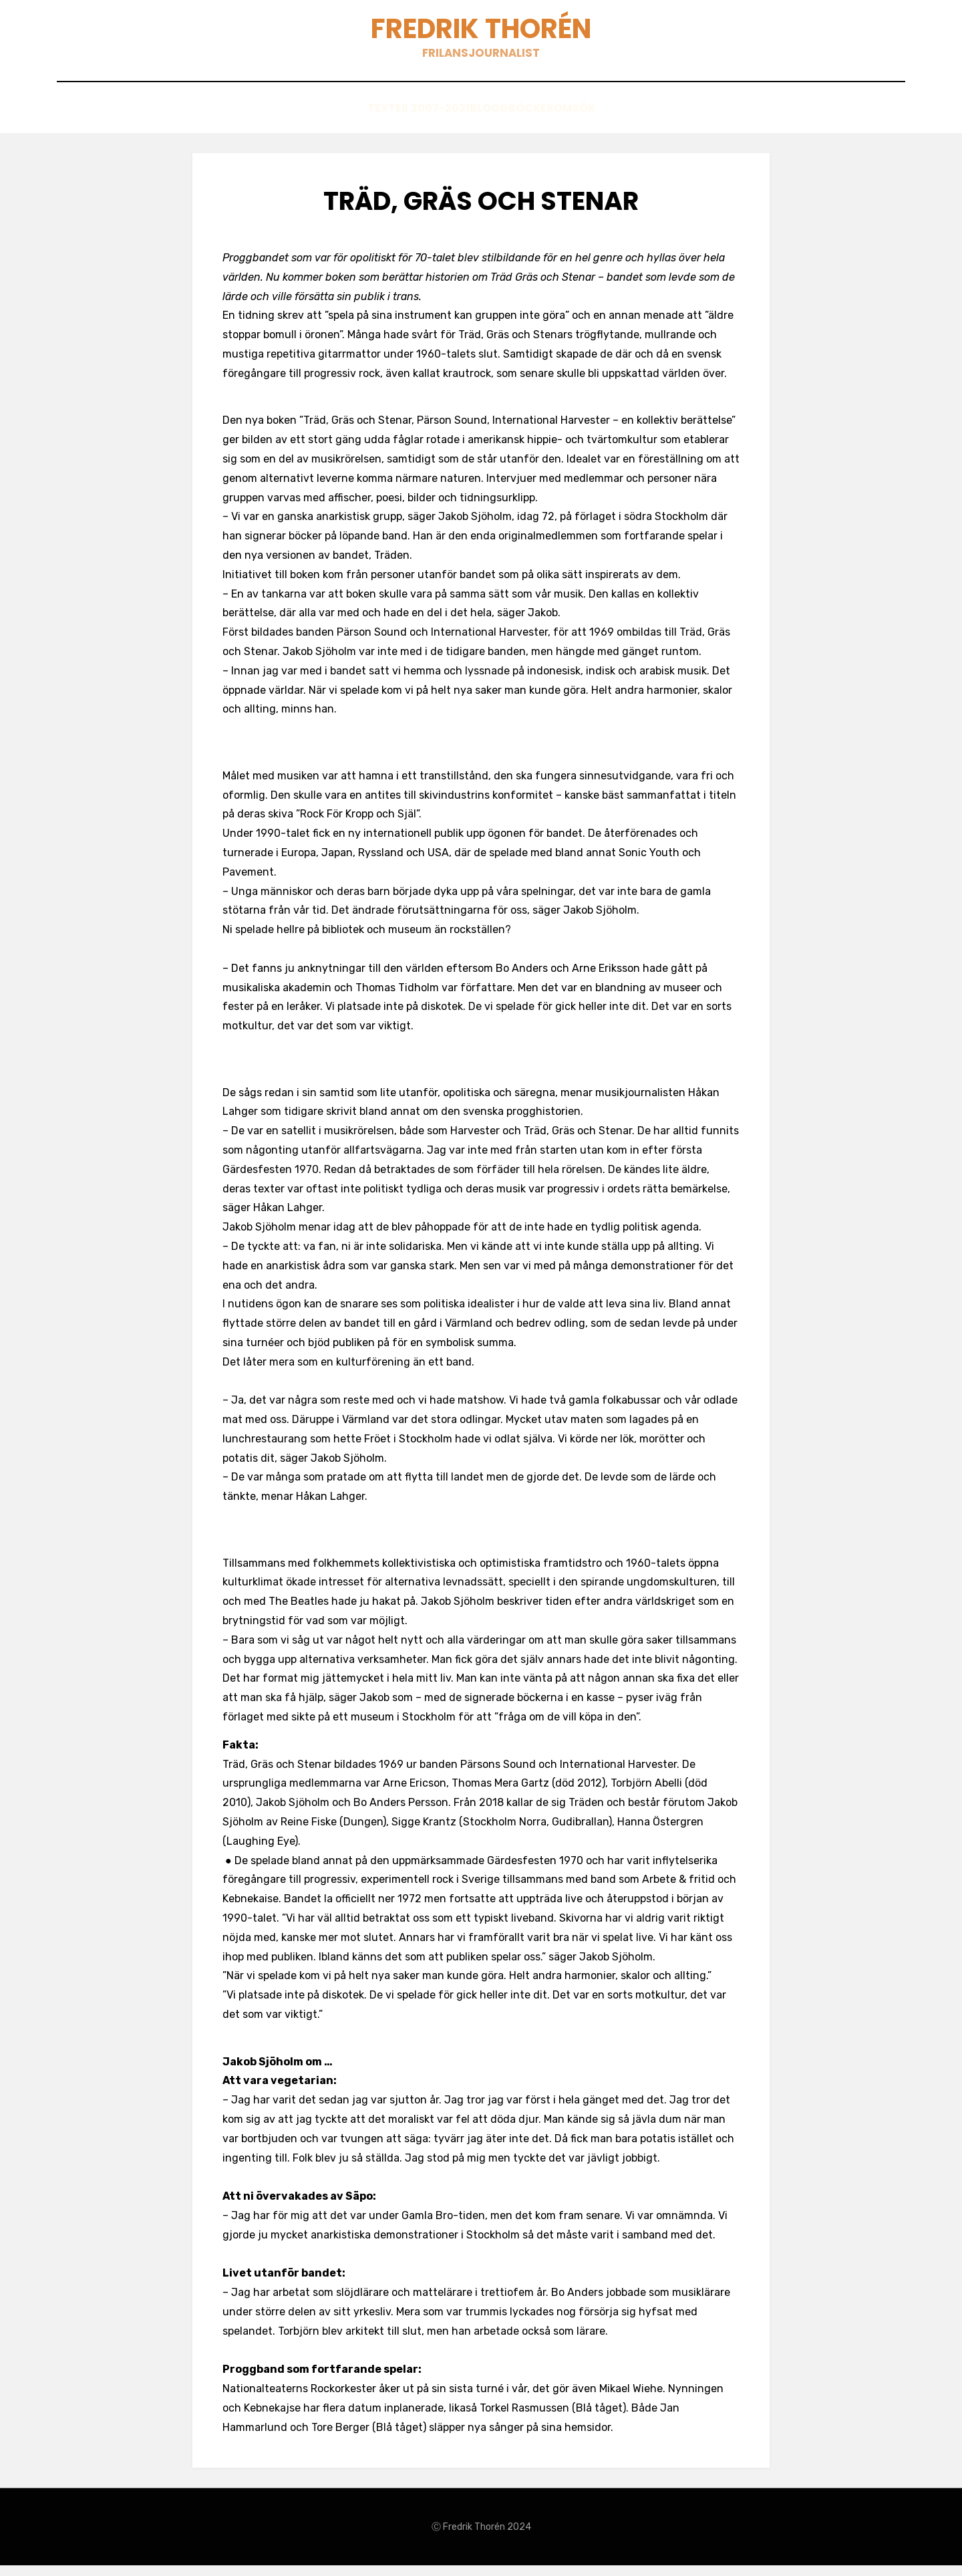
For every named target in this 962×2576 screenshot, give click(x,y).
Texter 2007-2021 (376, 121)
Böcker (527, 121)
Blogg (465, 121)
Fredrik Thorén (481, 33)
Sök (622, 121)
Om (580, 121)
